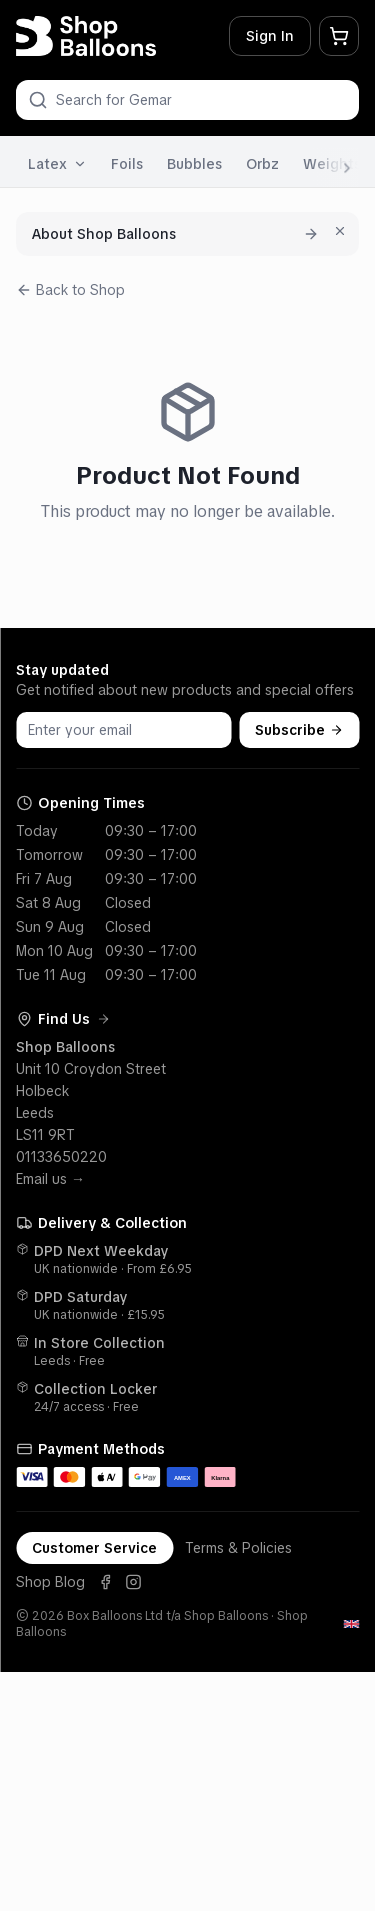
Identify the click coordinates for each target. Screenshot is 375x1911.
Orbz (262, 164)
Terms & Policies (238, 1548)
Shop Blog (50, 1582)
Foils (127, 164)
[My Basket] (339, 36)
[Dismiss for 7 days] (340, 231)
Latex (57, 164)
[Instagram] (133, 1582)
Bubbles (194, 164)
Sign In (270, 36)
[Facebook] (105, 1582)
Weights (332, 164)
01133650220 (61, 1157)
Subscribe (299, 730)
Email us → (50, 1179)
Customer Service (94, 1548)
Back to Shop (70, 290)
